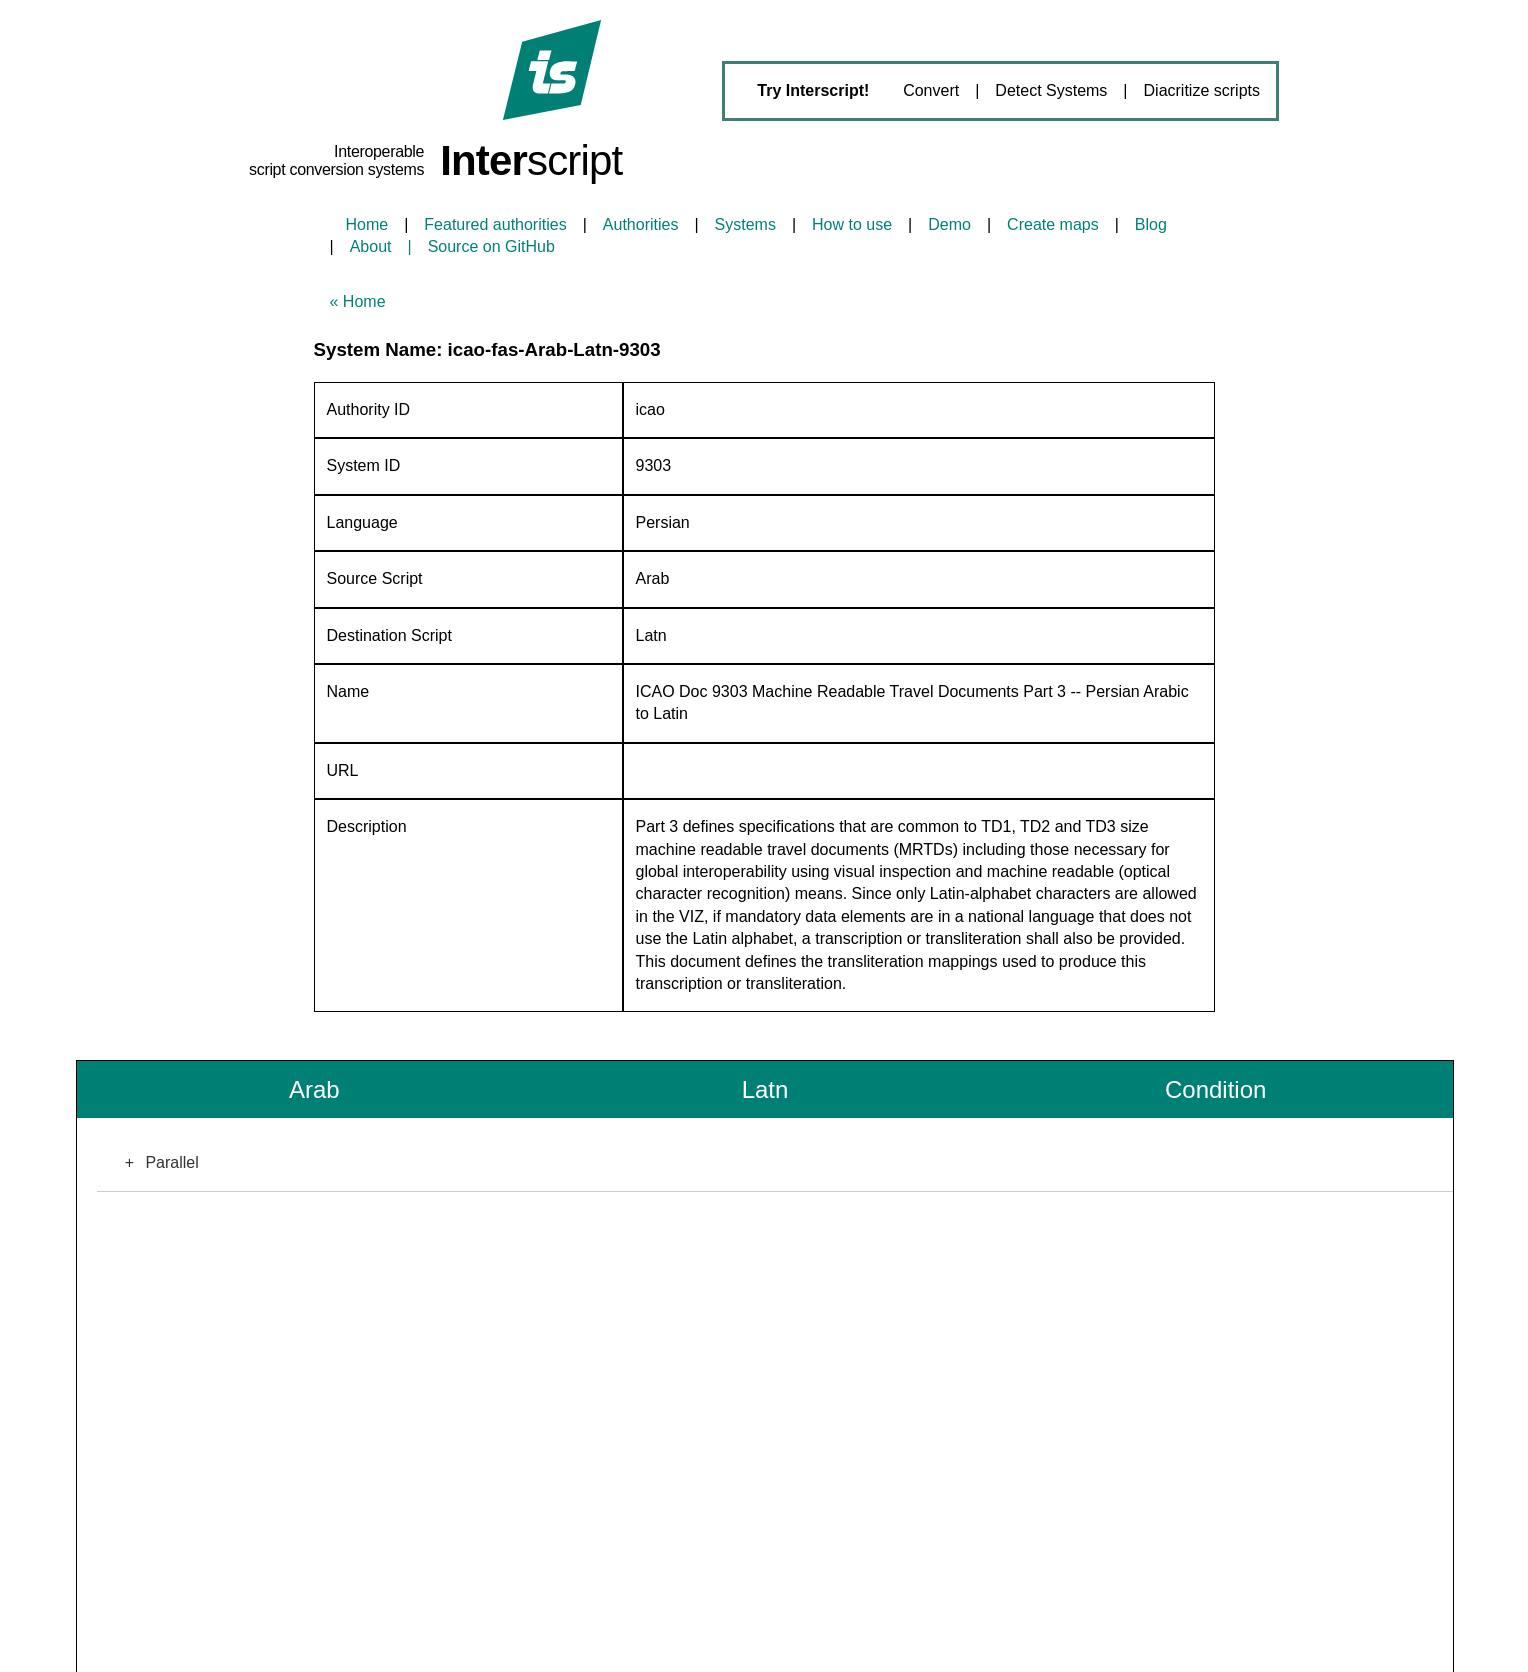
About (371, 246)
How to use (852, 224)
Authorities (641, 224)
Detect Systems (1051, 90)
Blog (1151, 224)
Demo (949, 224)
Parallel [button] (155, 1163)
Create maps (1053, 224)
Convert (931, 90)
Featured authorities (495, 224)
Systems (745, 224)
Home (367, 224)
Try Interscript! (813, 90)
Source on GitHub (491, 246)
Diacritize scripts (1202, 90)
